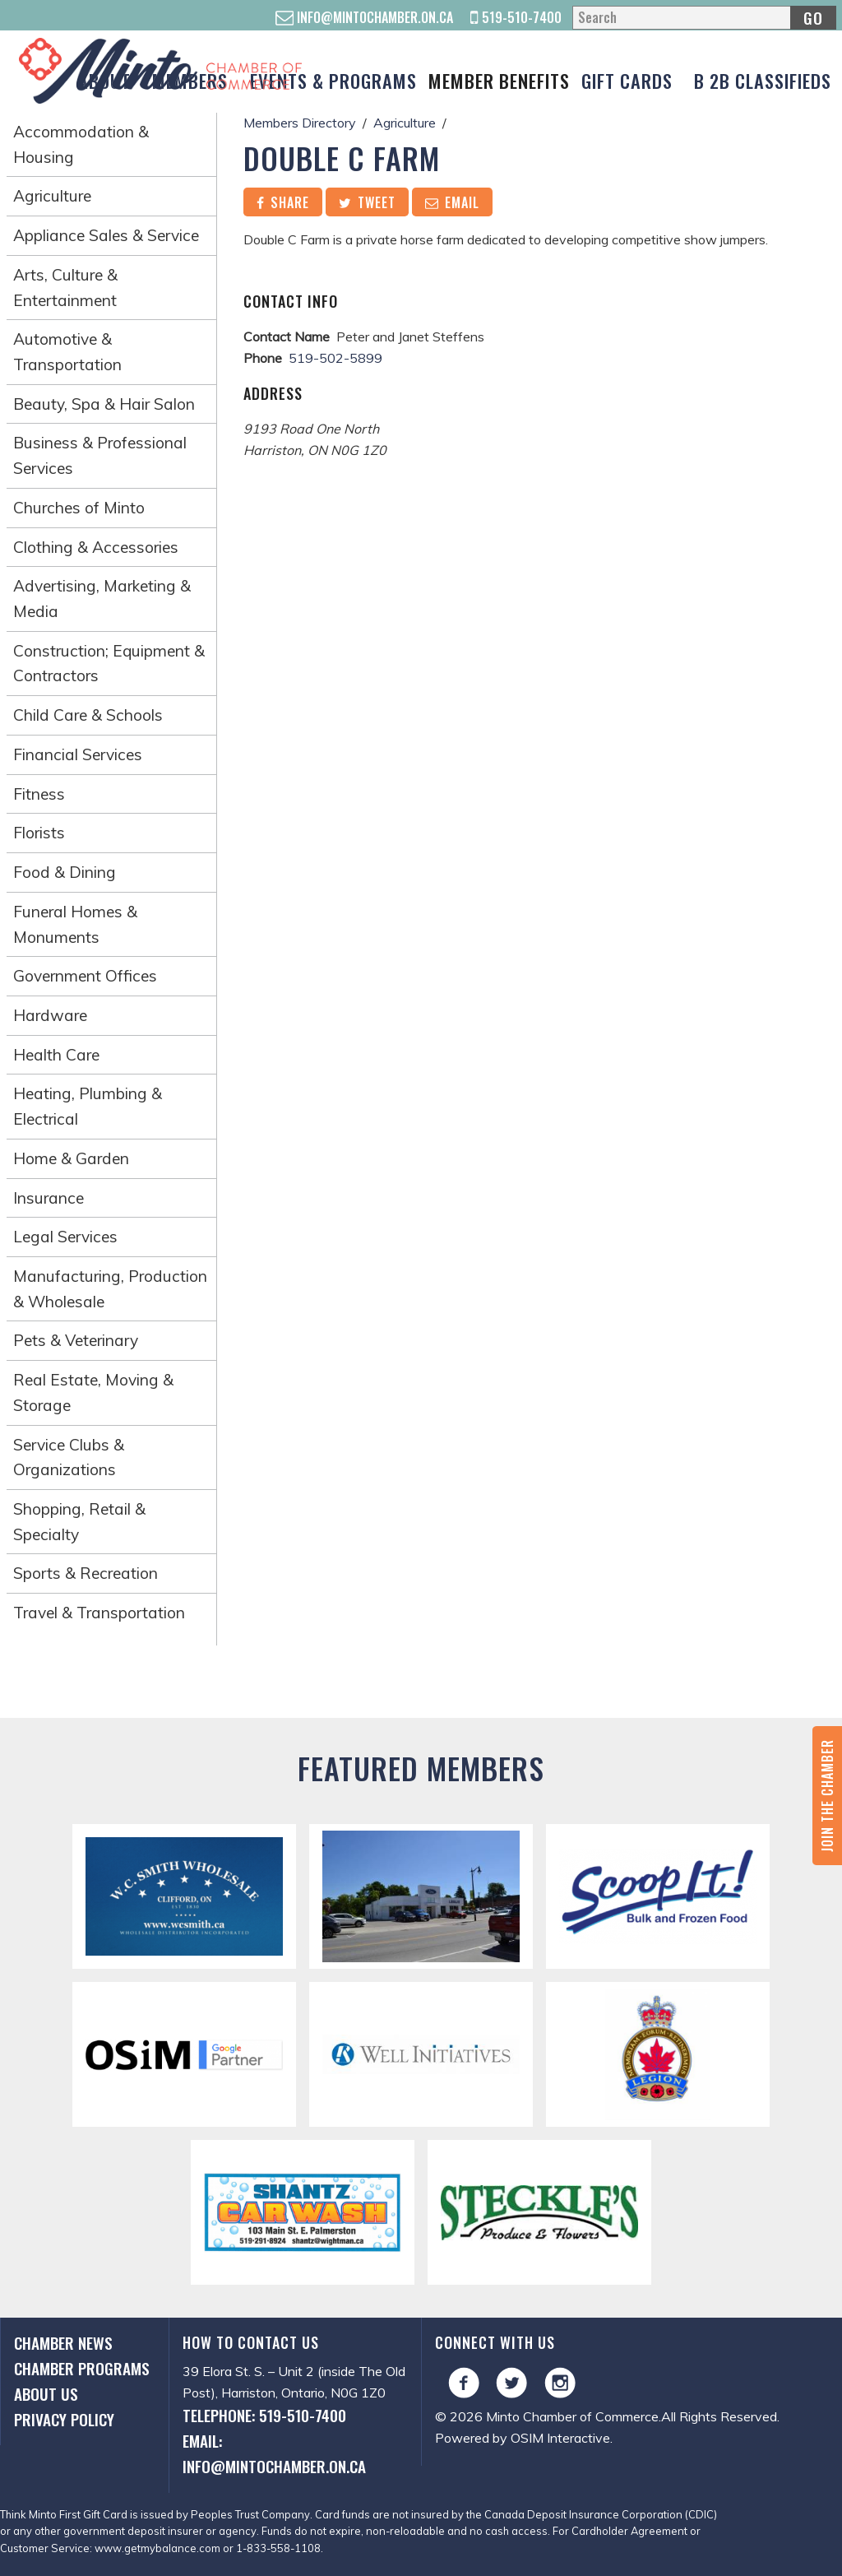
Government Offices (85, 976)
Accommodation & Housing (81, 144)
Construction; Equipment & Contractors (109, 663)
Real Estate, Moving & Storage (93, 1392)
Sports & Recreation (85, 1573)
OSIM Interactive (560, 2438)
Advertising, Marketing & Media (102, 598)
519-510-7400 (516, 17)
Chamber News (63, 2343)
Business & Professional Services (100, 455)
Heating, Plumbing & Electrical (87, 1106)
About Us (46, 2394)
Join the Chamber (827, 1795)
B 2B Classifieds (762, 80)
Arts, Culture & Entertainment (65, 287)
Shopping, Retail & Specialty (79, 1521)
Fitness (39, 794)
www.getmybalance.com (157, 2548)
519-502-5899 (335, 358)
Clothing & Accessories (95, 547)
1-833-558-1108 (278, 2548)
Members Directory (299, 122)
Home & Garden (71, 1158)
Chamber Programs (82, 2368)
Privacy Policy (64, 2419)
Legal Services (65, 1236)
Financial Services (77, 754)
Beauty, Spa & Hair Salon (104, 404)
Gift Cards (627, 80)
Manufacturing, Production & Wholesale (110, 1288)
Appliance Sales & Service (106, 235)
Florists (39, 832)
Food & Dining (64, 872)
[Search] (703, 18)
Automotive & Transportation (67, 351)
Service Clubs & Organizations (68, 1457)
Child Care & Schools (88, 715)
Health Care (56, 1055)
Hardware (50, 1015)
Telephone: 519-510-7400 (264, 2415)
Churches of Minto (79, 508)
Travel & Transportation (99, 1612)
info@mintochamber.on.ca (364, 17)
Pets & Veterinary (75, 1340)
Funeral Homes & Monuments (75, 924)
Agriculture (52, 196)
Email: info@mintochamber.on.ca (274, 2453)
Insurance (48, 1198)
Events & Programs (333, 80)
